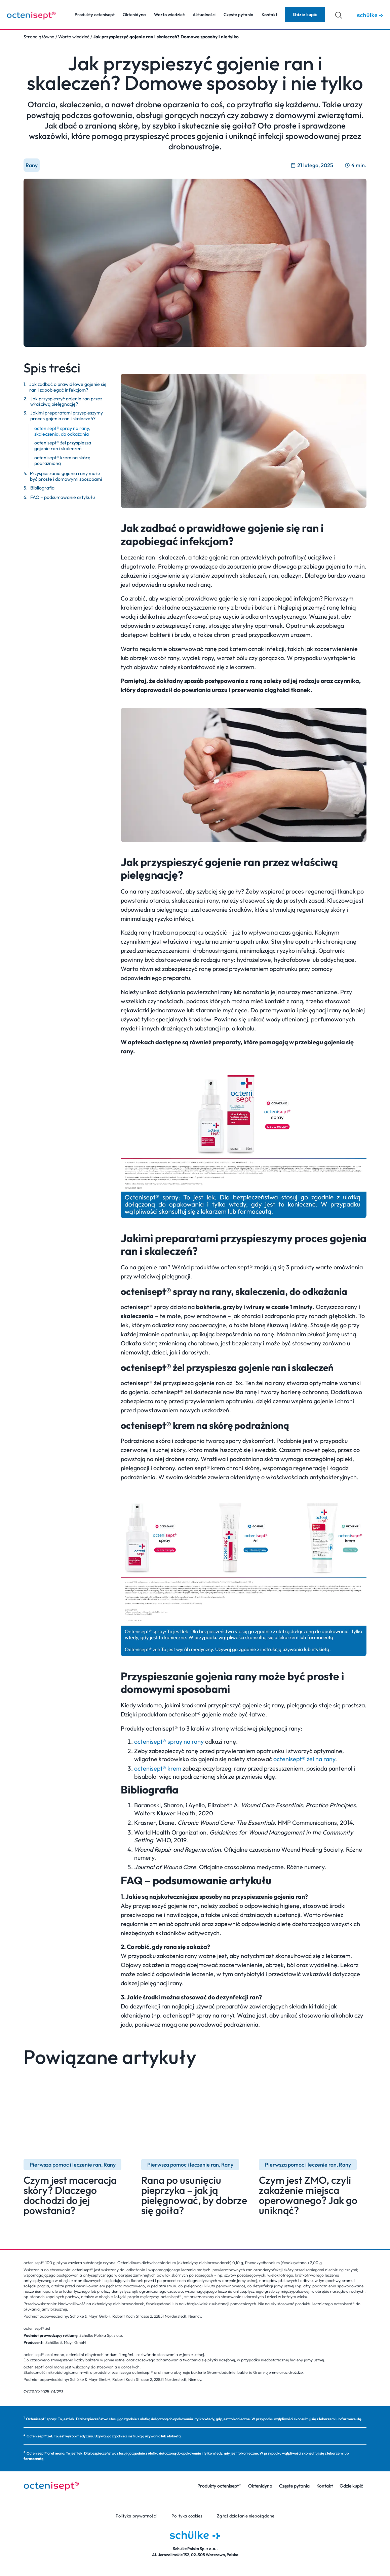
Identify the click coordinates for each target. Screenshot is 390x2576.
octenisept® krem (157, 1768)
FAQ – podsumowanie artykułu (62, 497)
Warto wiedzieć (169, 14)
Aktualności (204, 14)
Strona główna (39, 37)
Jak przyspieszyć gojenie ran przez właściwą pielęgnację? (66, 401)
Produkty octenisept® (219, 2486)
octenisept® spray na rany (169, 1741)
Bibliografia (42, 488)
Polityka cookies (186, 2515)
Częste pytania (239, 14)
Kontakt (269, 14)
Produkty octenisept (95, 14)
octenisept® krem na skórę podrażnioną (62, 460)
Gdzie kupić (351, 2486)
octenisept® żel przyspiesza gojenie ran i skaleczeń (62, 445)
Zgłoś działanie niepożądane (244, 2515)
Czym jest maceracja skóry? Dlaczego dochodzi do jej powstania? (70, 2195)
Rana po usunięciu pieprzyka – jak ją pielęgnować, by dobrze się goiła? (194, 2195)
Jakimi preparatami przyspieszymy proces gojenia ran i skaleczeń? (66, 416)
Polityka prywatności (137, 2515)
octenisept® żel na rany (304, 1759)
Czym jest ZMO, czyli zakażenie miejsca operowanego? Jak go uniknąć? (308, 2195)
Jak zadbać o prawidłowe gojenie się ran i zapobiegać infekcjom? (68, 387)
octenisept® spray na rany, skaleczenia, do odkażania (62, 431)
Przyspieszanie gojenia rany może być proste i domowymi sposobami (66, 476)
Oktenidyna (134, 14)
